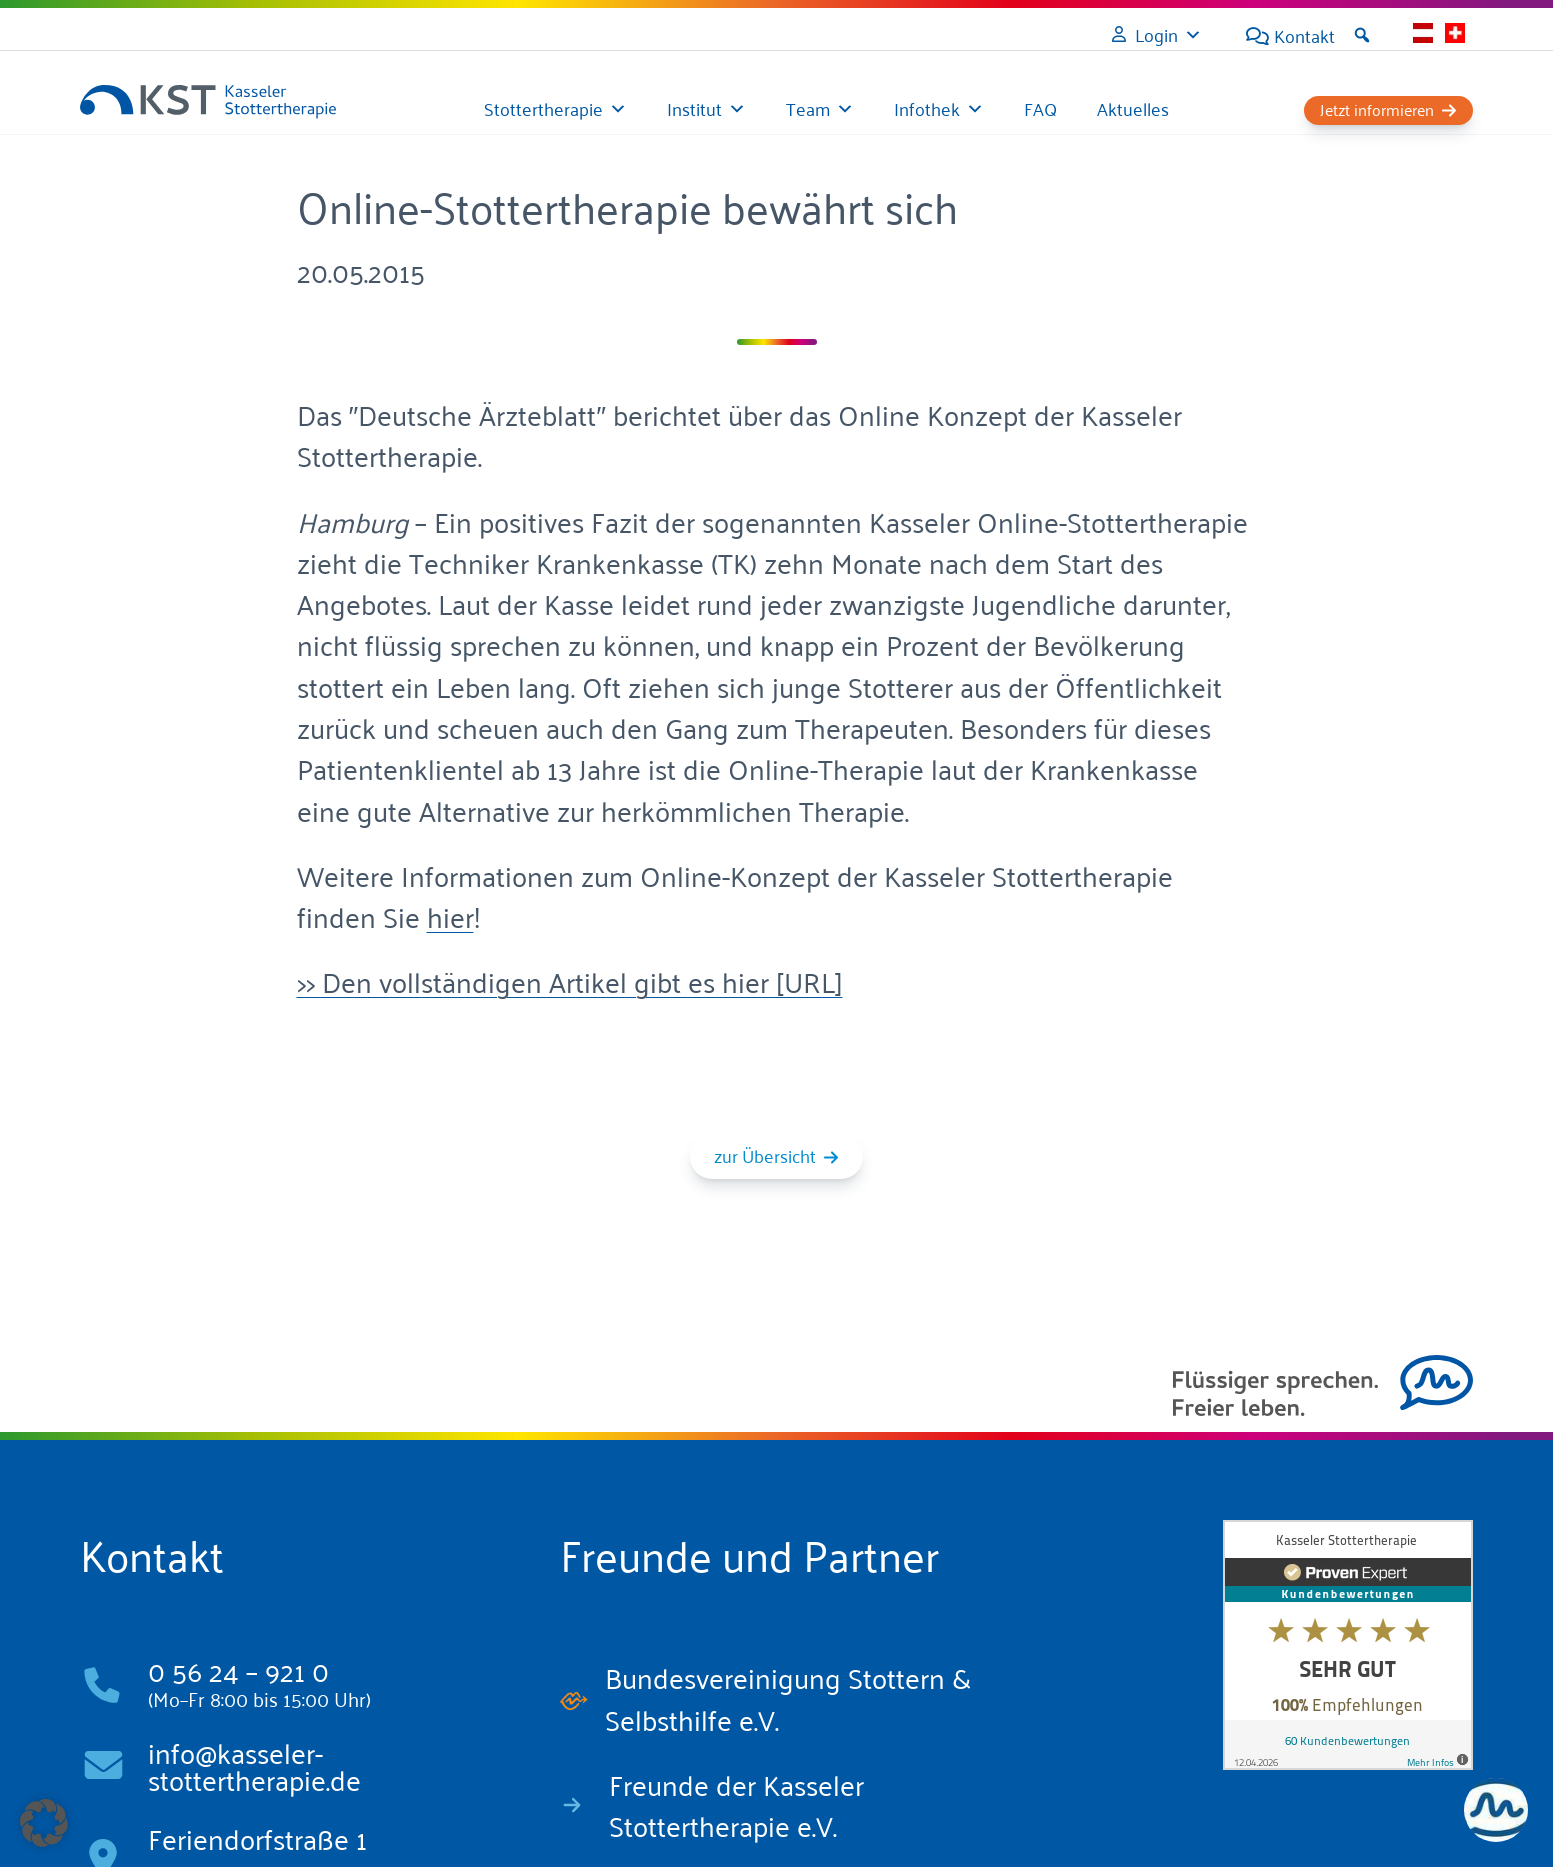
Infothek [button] (927, 108)
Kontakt (1304, 35)
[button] (1362, 35)
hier (450, 915)
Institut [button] (694, 108)
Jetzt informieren (1377, 109)
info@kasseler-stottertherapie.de (254, 1765)
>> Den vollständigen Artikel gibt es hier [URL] (570, 980)
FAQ (1040, 108)
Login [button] (1156, 34)
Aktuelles (1133, 108)
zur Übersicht (765, 1155)
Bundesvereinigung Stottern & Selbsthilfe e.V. (788, 1697)
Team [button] (808, 108)
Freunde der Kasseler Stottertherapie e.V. (736, 1804)
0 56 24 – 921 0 (238, 1669)
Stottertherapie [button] (543, 108)
